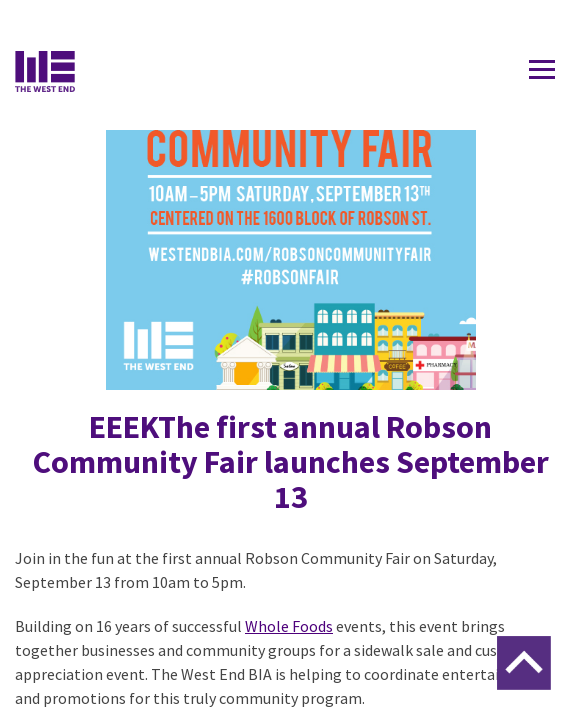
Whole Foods (289, 626)
